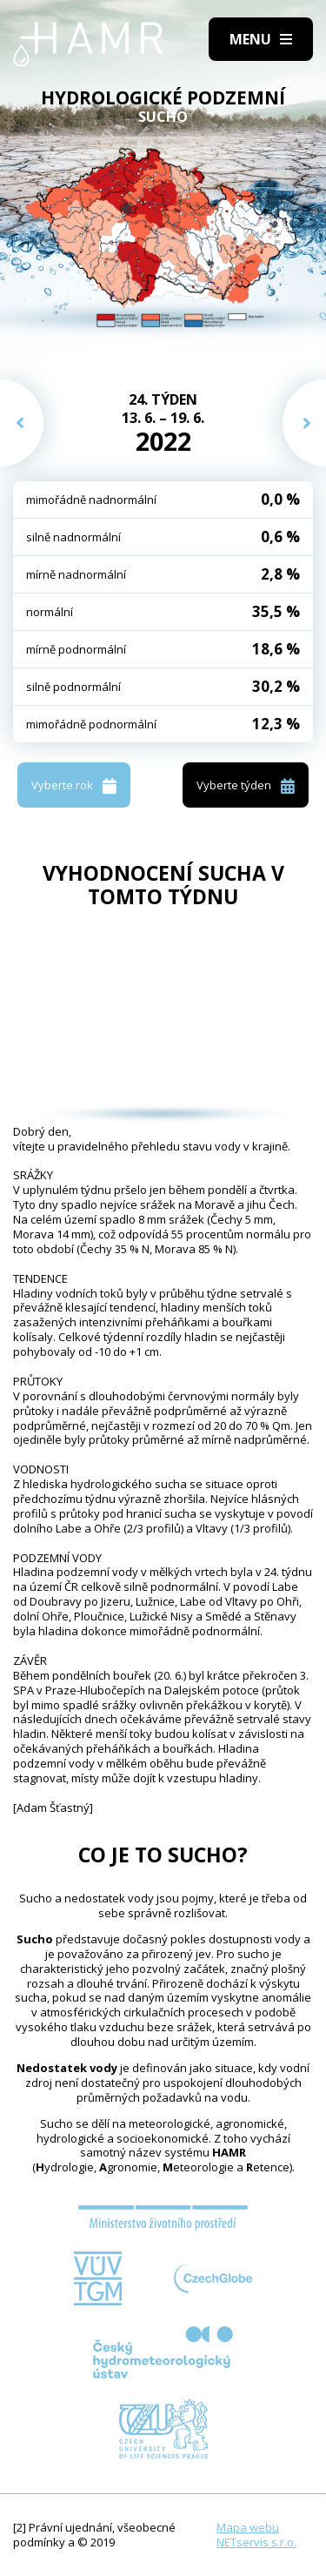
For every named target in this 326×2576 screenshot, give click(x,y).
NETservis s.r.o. (256, 2542)
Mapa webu (247, 2527)
